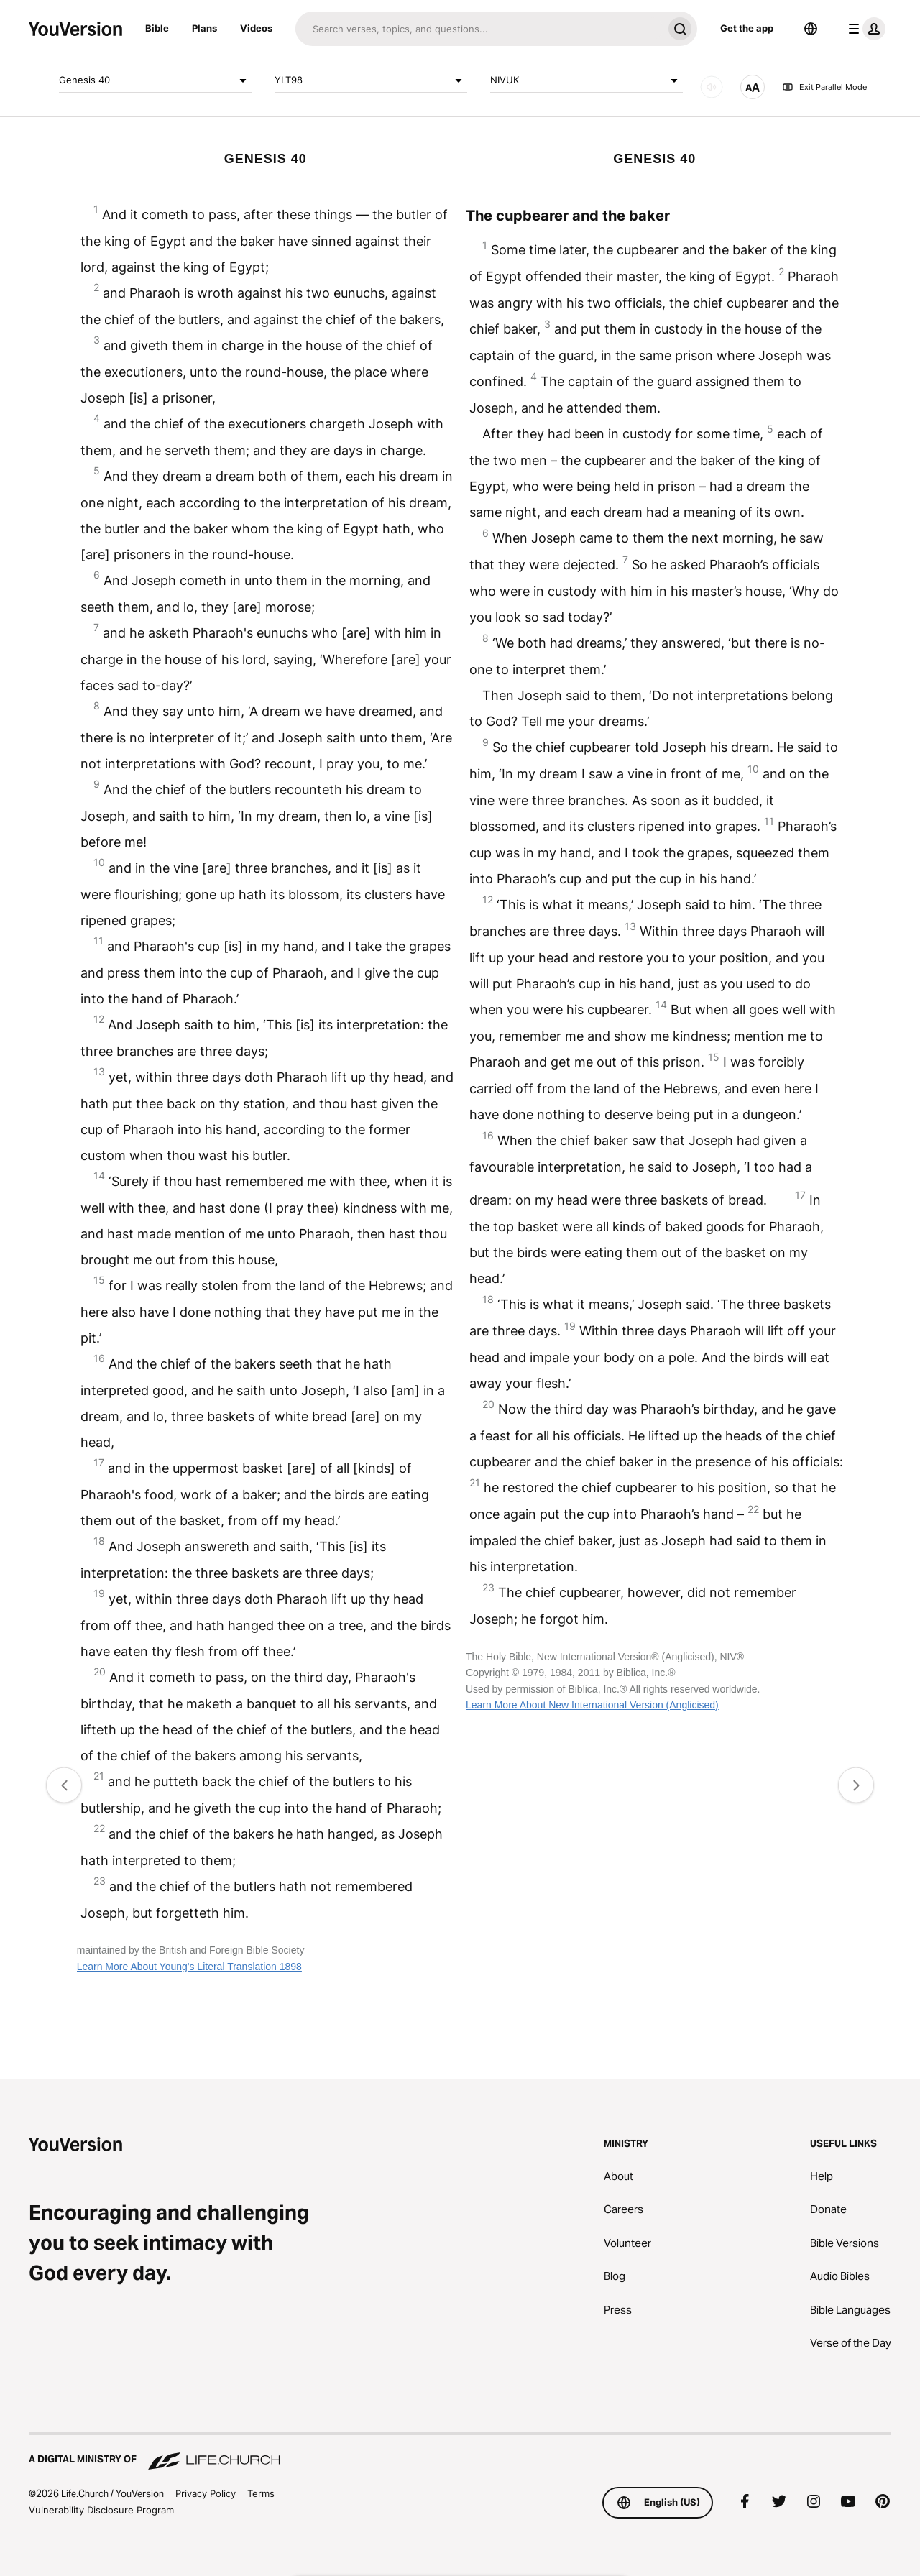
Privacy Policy (205, 2493)
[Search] (479, 28)
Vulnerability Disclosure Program (101, 2510)
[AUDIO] (711, 86)
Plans (204, 28)
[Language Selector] (810, 28)
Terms (261, 2493)
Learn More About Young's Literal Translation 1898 (189, 1966)
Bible (157, 28)
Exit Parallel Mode (824, 87)
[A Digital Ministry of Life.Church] (460, 2452)
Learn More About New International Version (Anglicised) (592, 1705)
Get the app (746, 28)
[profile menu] (864, 28)
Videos (256, 28)
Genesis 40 (155, 80)
